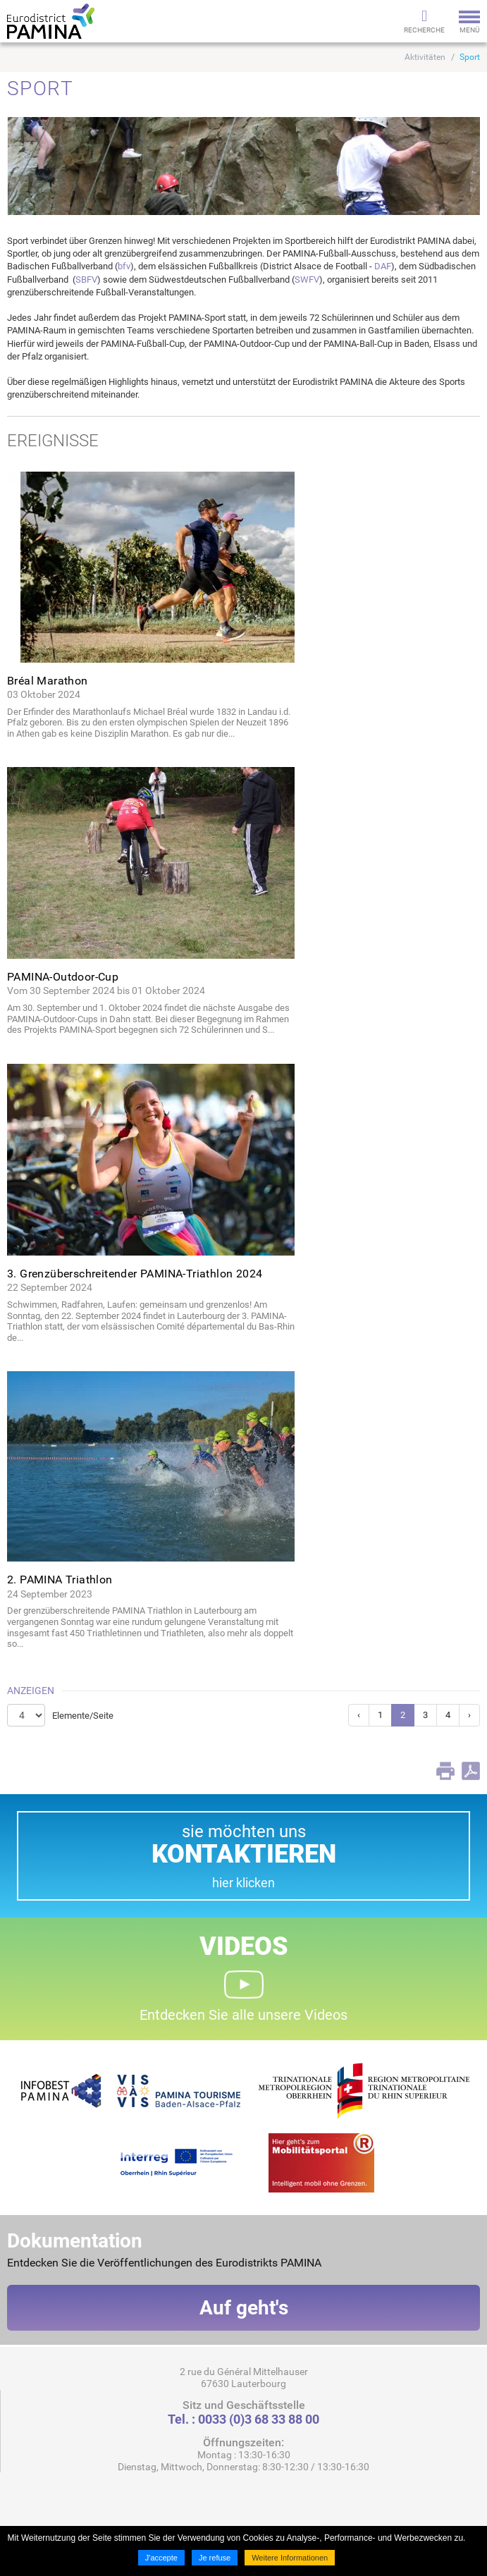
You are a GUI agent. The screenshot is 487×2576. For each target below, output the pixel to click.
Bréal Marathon (47, 680)
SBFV (86, 279)
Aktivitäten (425, 57)
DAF (382, 266)
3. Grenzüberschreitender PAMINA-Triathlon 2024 (134, 1273)
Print (445, 1771)
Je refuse (214, 2557)
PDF (471, 1771)
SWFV (307, 279)
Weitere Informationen (290, 2557)
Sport (470, 57)
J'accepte (161, 2557)
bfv (124, 266)
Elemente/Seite (82, 1715)
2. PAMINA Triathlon (60, 1579)
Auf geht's (243, 2307)
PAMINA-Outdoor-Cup (62, 976)
